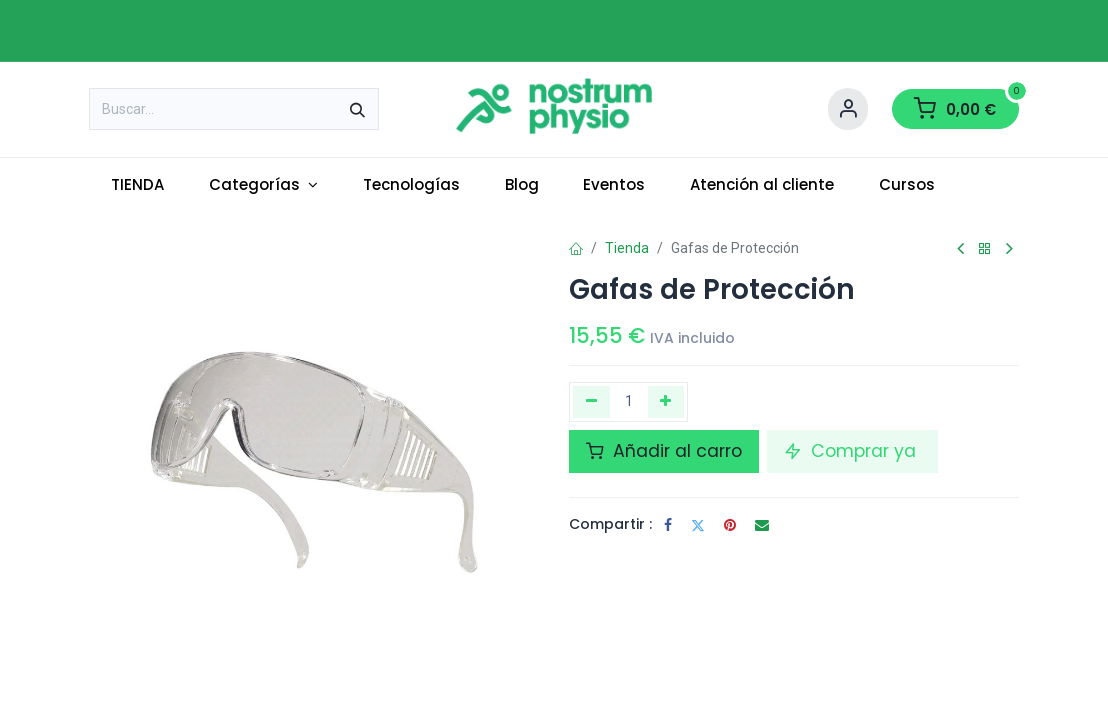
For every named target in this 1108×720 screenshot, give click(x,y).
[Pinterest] (730, 525)
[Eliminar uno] (591, 402)
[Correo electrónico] (762, 525)
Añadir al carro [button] (664, 451)
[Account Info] (848, 109)
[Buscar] (357, 109)
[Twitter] (698, 525)
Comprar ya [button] (852, 451)
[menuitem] (138, 185)
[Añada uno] (666, 402)
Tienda (627, 248)
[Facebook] (668, 525)
